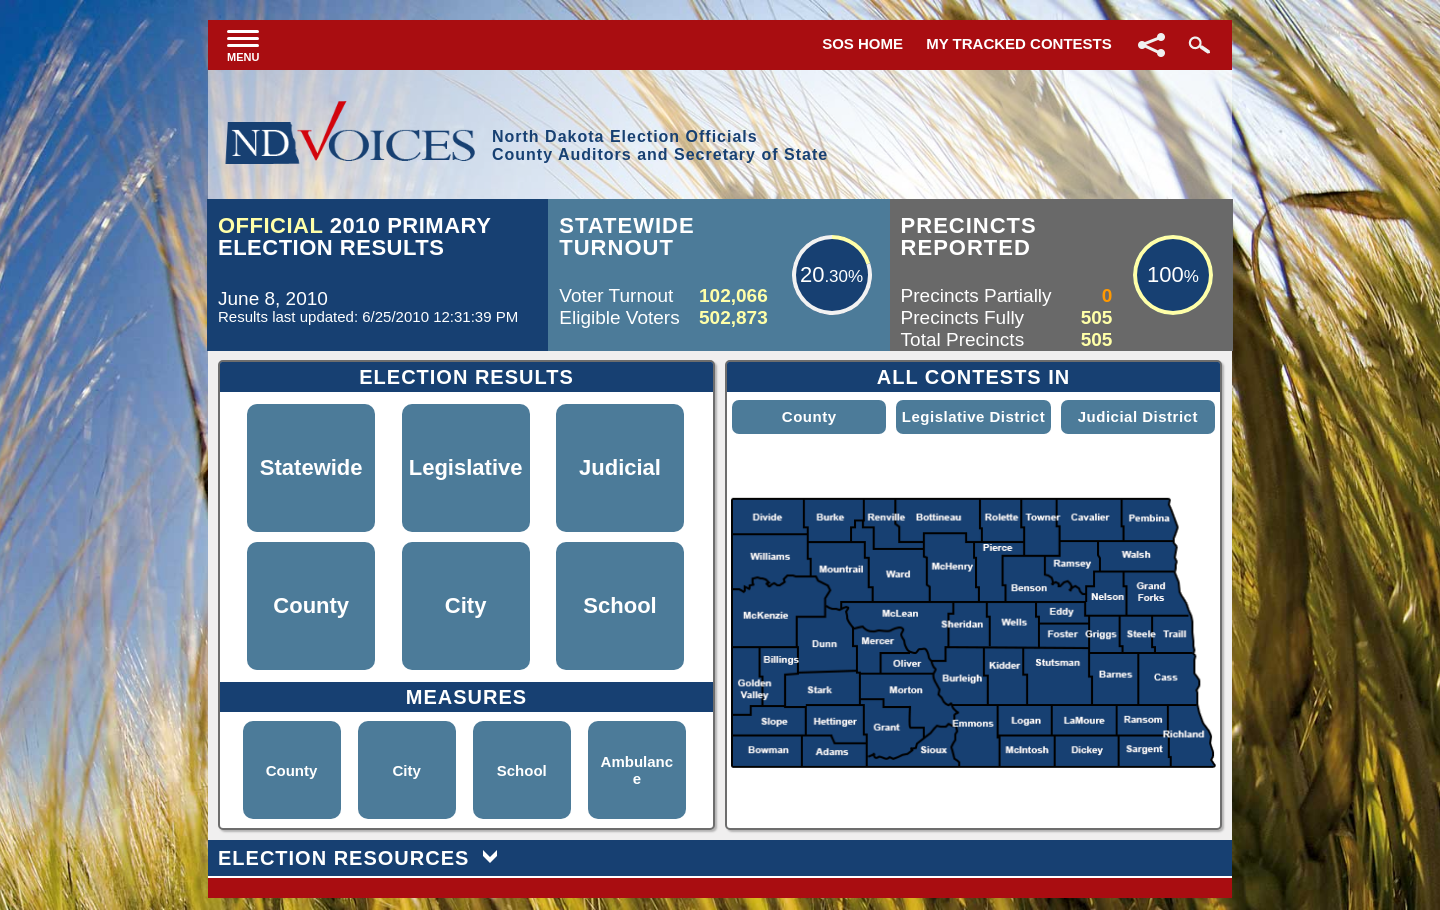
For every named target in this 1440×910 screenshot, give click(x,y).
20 (812, 274)
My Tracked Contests (1019, 43)
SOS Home (862, 43)
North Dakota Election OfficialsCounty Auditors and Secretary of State (660, 145)
